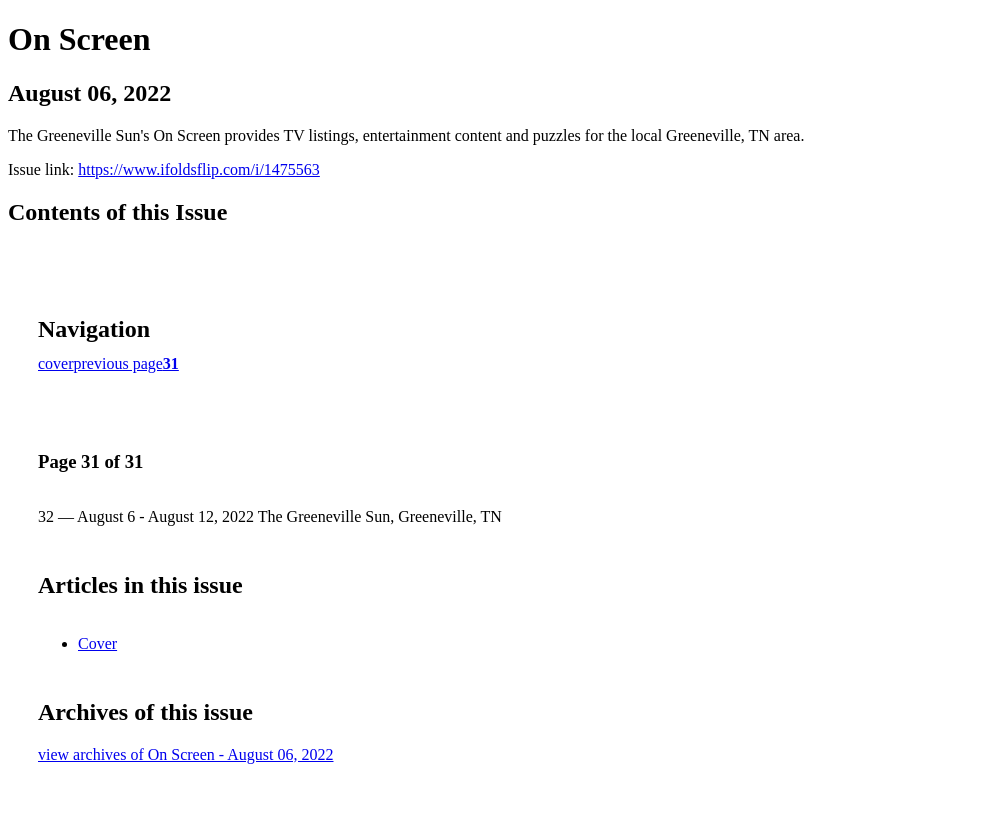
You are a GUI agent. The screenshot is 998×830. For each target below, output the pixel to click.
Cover (97, 643)
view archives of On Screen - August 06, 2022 (186, 754)
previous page (118, 363)
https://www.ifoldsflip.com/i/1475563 (199, 169)
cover (56, 363)
